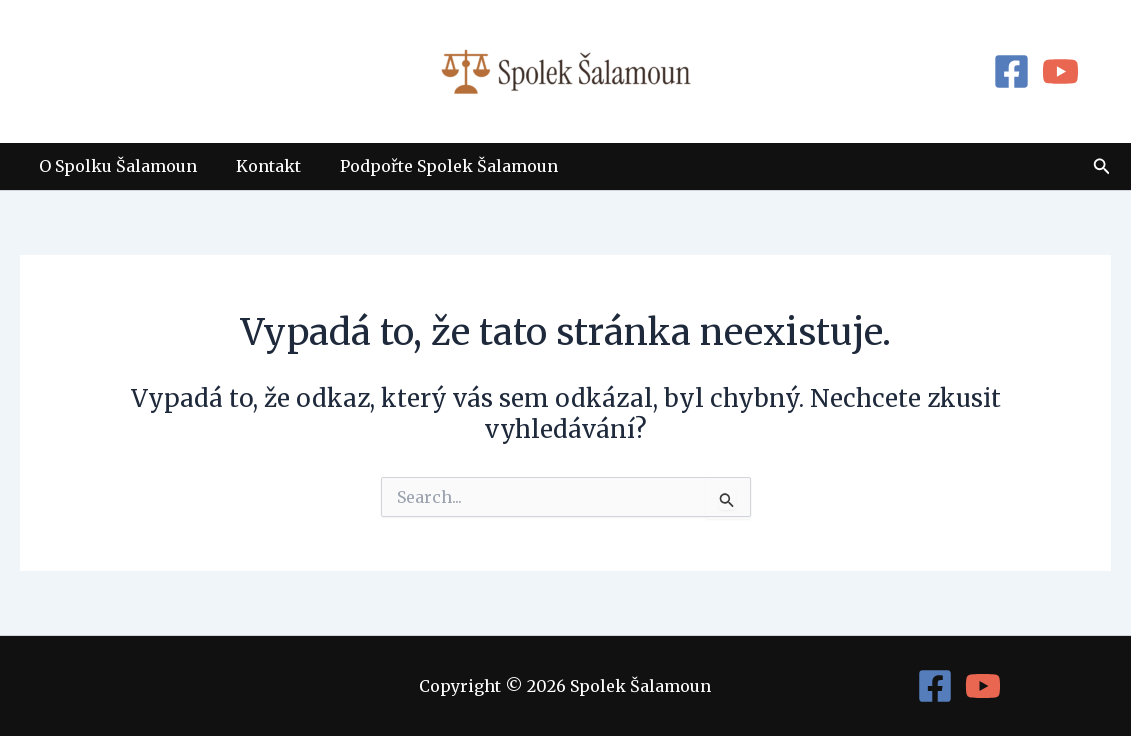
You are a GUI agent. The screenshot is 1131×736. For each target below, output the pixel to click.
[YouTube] (1060, 71)
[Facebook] (1011, 71)
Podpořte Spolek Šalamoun (432, 166)
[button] (1102, 167)
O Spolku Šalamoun (115, 166)
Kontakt (258, 166)
